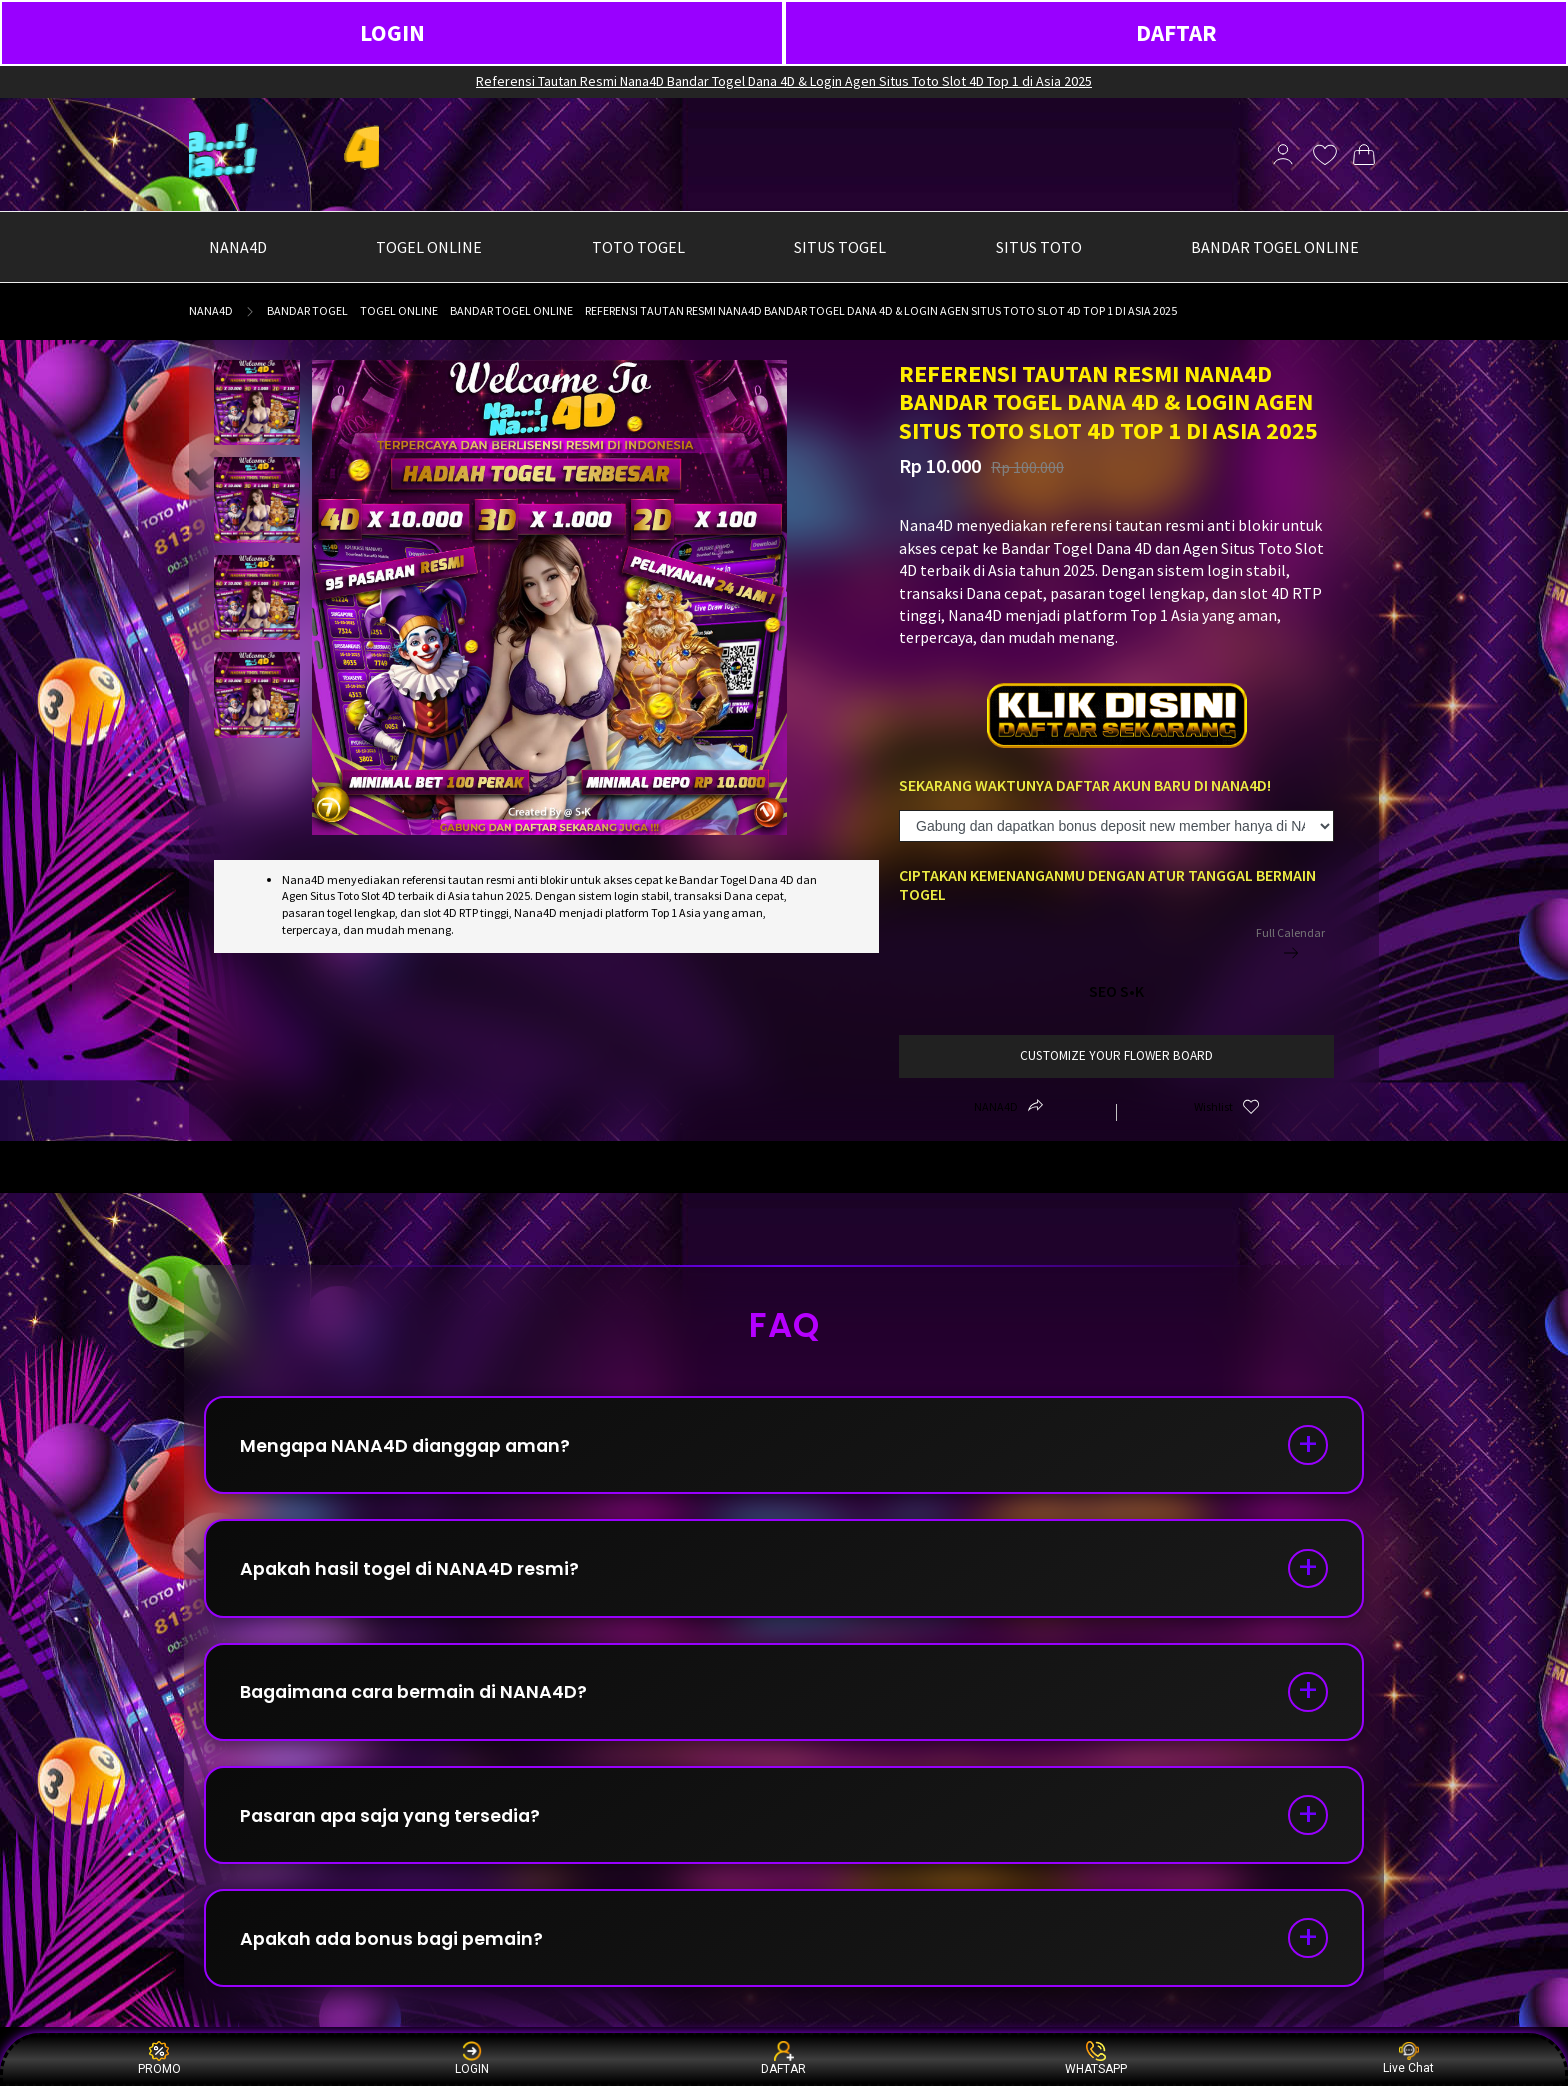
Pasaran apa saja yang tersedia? (396, 1821)
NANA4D (211, 310)
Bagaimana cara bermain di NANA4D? (419, 1696)
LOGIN (392, 32)
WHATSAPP (1096, 2058)
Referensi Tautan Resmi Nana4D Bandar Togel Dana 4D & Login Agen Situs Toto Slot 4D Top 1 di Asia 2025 (784, 81)
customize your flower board (1116, 1055)
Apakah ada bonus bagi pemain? (396, 1946)
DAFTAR (1176, 32)
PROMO (159, 2058)
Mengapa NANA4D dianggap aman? (411, 1446)
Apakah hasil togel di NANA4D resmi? (413, 1571)
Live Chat (1408, 2058)
